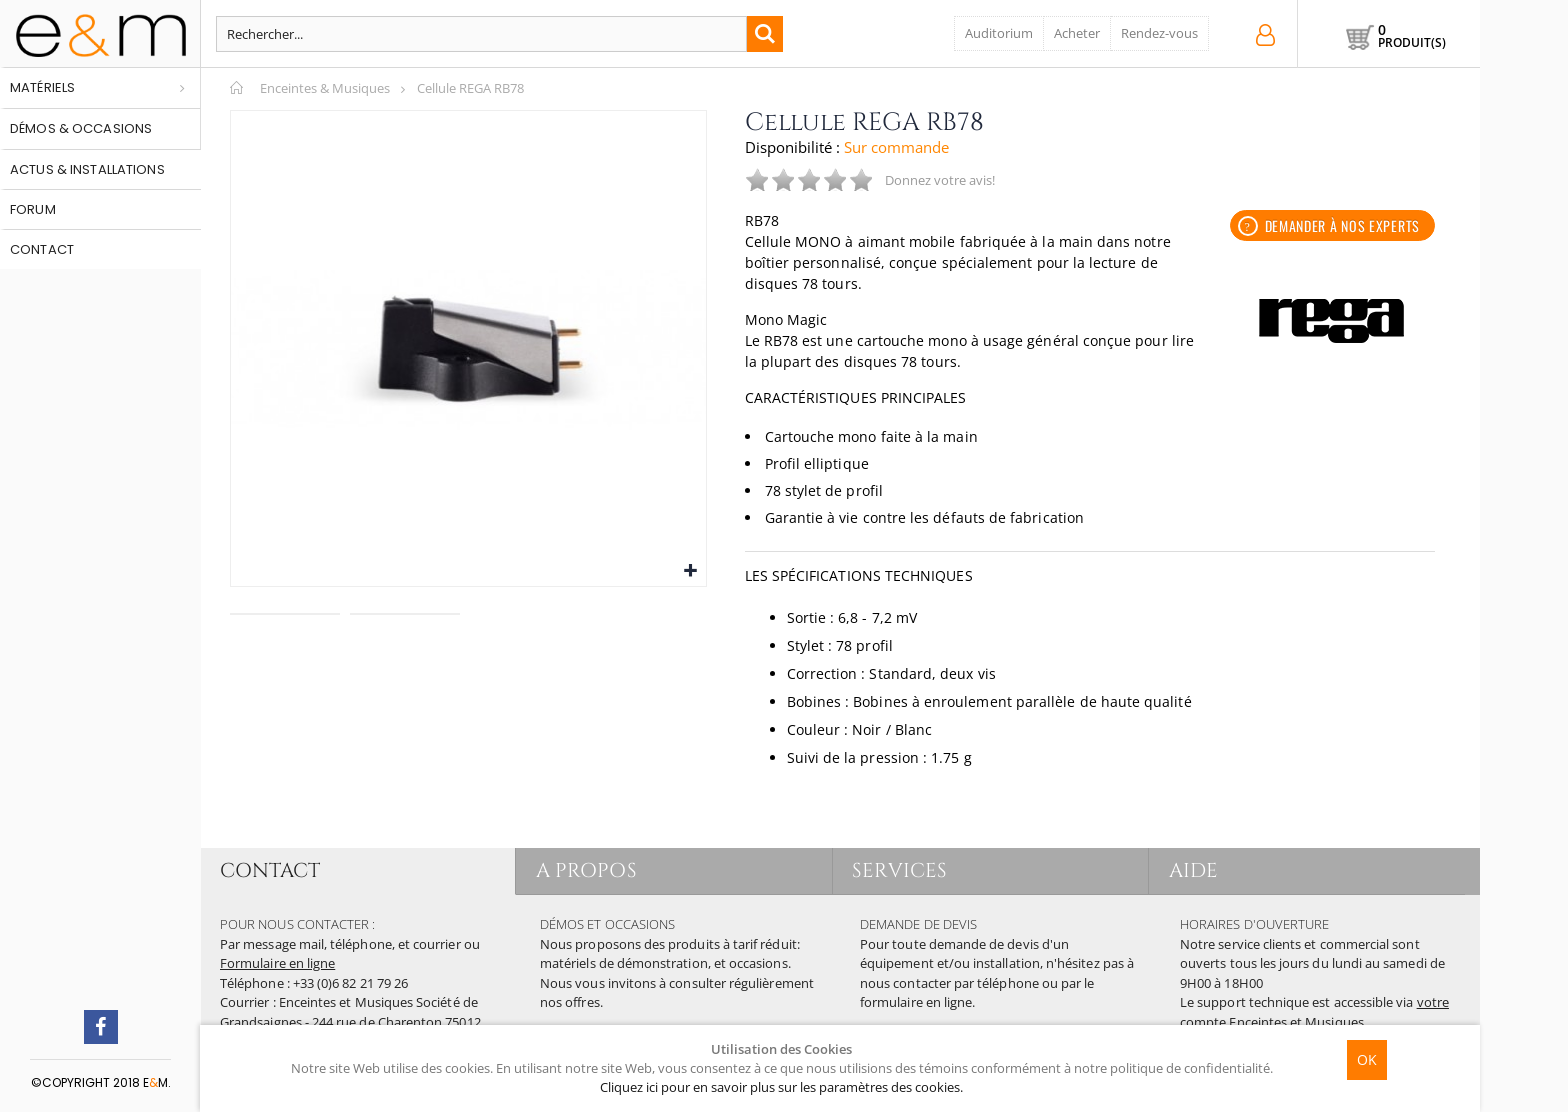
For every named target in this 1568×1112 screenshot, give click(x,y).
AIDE (1193, 870)
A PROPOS (586, 870)
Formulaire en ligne (277, 963)
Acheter (1077, 33)
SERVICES (900, 870)
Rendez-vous (1159, 33)
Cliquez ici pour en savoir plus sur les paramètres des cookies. (781, 1087)
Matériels (42, 87)
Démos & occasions (81, 128)
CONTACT (270, 870)
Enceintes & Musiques (325, 88)
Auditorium (999, 33)
